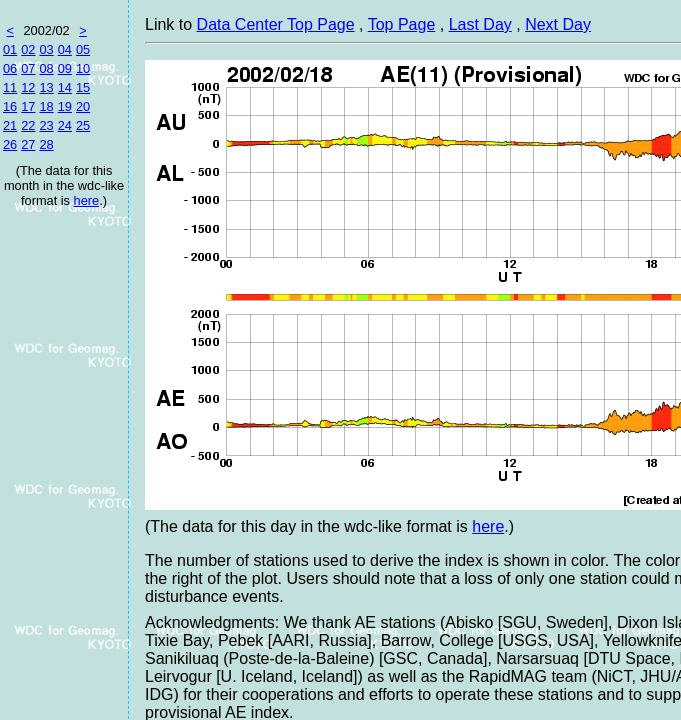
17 (28, 106)
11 (10, 87)
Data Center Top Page (276, 24)
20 (83, 106)
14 (65, 87)
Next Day (558, 24)
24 (65, 125)
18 (46, 106)
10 (83, 68)
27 (28, 144)
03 (46, 49)
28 (46, 144)
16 (10, 106)
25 (83, 125)
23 (46, 125)
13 (46, 87)
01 (10, 49)
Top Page (402, 24)
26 (10, 144)
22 (28, 125)
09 (65, 68)
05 (83, 49)
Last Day (480, 24)
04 (65, 49)
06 (10, 68)
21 (10, 125)
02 (28, 49)
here (87, 200)
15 (83, 87)
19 (65, 106)
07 (28, 68)
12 (28, 87)
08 (46, 68)
